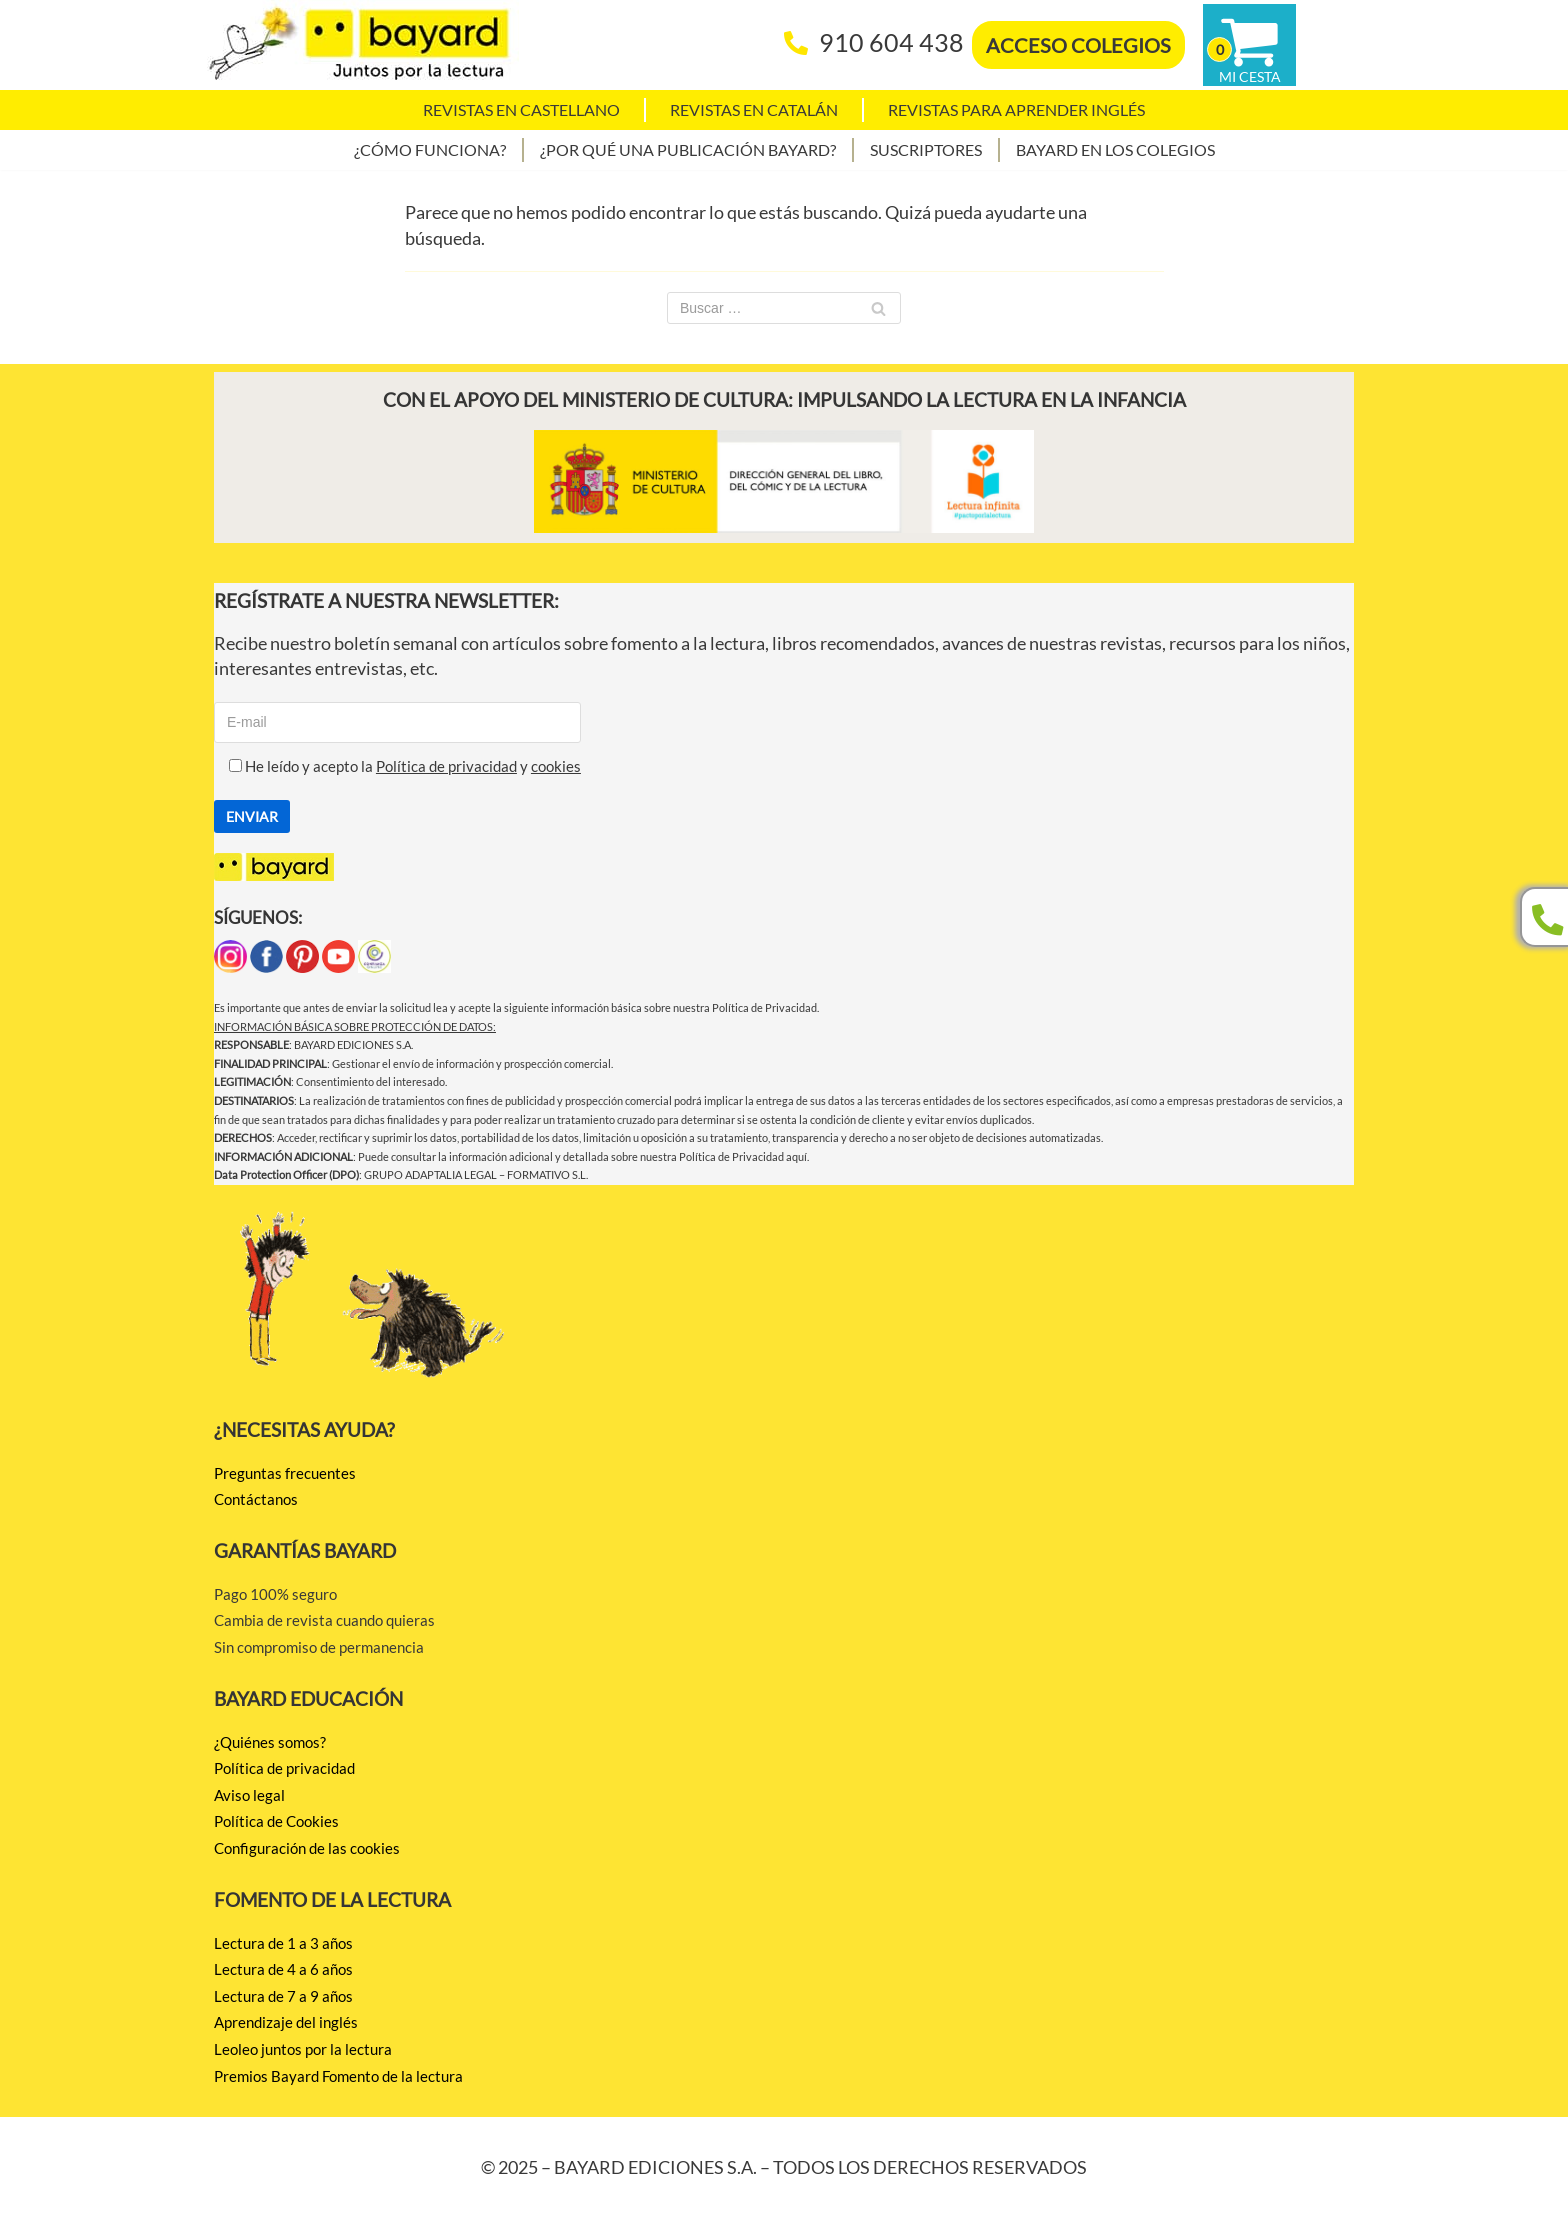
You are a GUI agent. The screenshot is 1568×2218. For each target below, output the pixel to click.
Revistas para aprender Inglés (1016, 109)
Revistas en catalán (754, 109)
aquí (796, 1156)
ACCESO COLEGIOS (1078, 45)
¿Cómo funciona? (430, 149)
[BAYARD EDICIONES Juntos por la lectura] (359, 45)
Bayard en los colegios (1115, 149)
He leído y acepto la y (397, 766)
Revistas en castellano (521, 109)
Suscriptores (926, 149)
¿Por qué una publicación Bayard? (688, 149)
